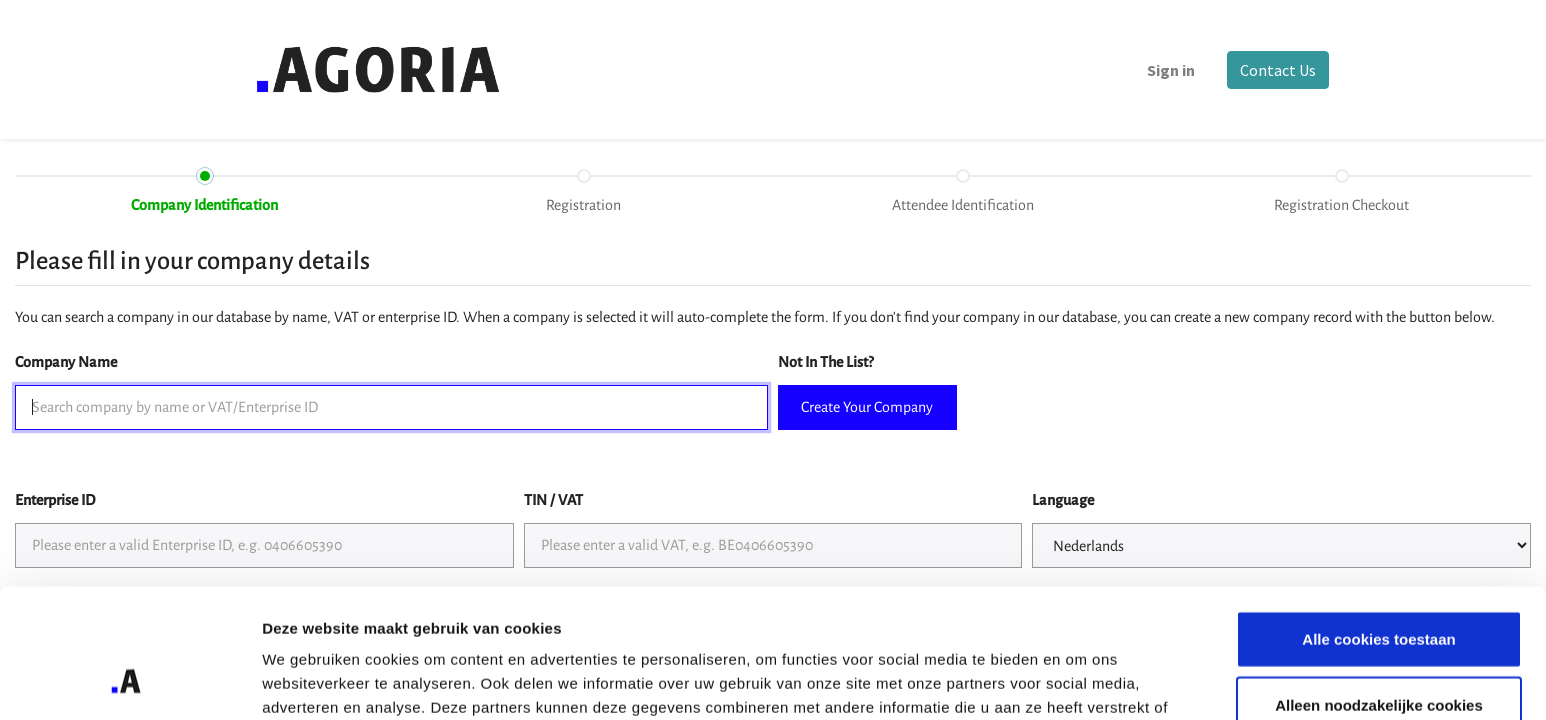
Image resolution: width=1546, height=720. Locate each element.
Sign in (1170, 70)
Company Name (66, 362)
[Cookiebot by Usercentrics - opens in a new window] (129, 681)
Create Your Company (867, 407)
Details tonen (1080, 680)
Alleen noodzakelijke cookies (1379, 589)
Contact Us (1277, 70)
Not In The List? (825, 362)
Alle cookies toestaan (1378, 523)
